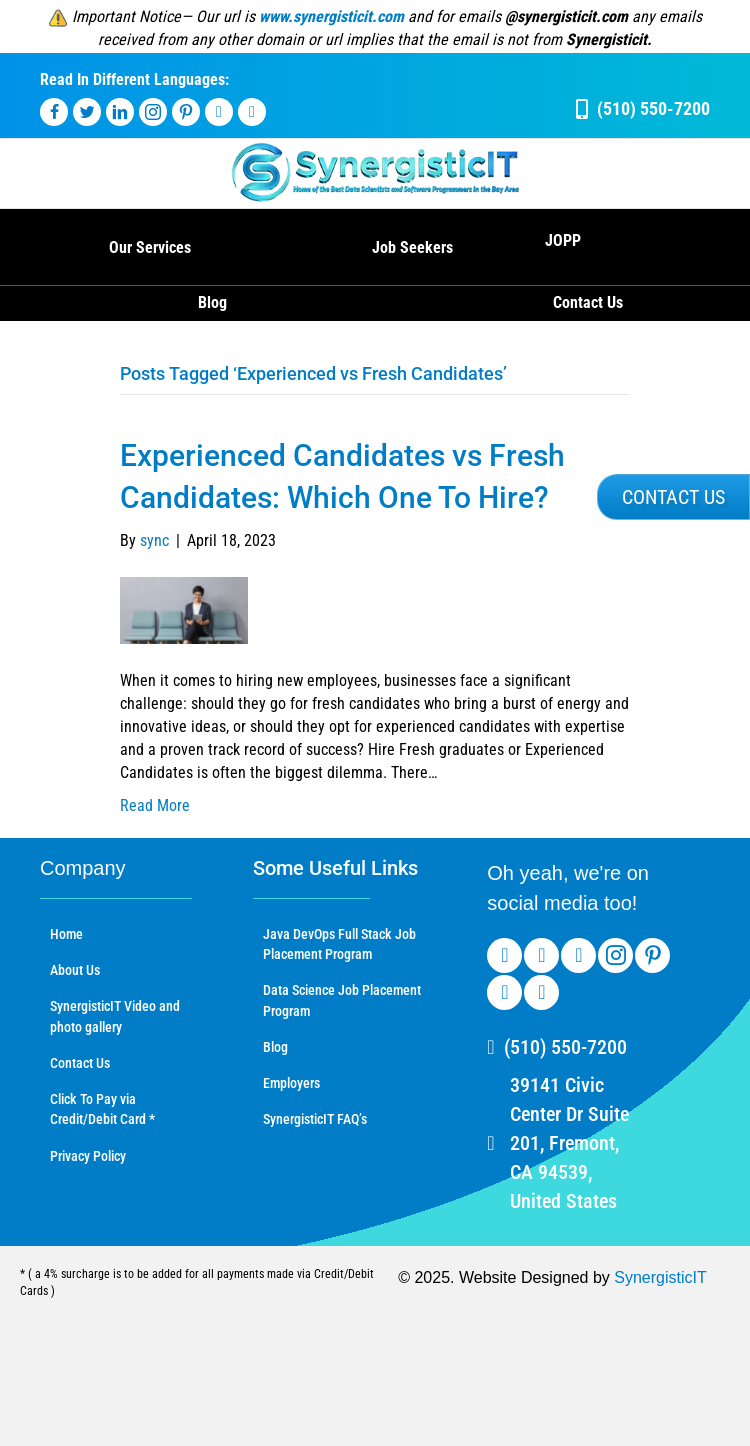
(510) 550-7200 (565, 1047)
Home (66, 934)
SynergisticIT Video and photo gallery (115, 1016)
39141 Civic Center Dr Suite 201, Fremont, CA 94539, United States (569, 1143)
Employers (291, 1083)
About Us (75, 970)
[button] (673, 497)
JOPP (563, 240)
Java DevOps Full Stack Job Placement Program (339, 944)
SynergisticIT (660, 1277)
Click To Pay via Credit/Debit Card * (102, 1109)
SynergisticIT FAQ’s (315, 1119)
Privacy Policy (88, 1156)
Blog (212, 302)
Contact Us (588, 302)
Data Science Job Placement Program (342, 1000)
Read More (155, 805)
